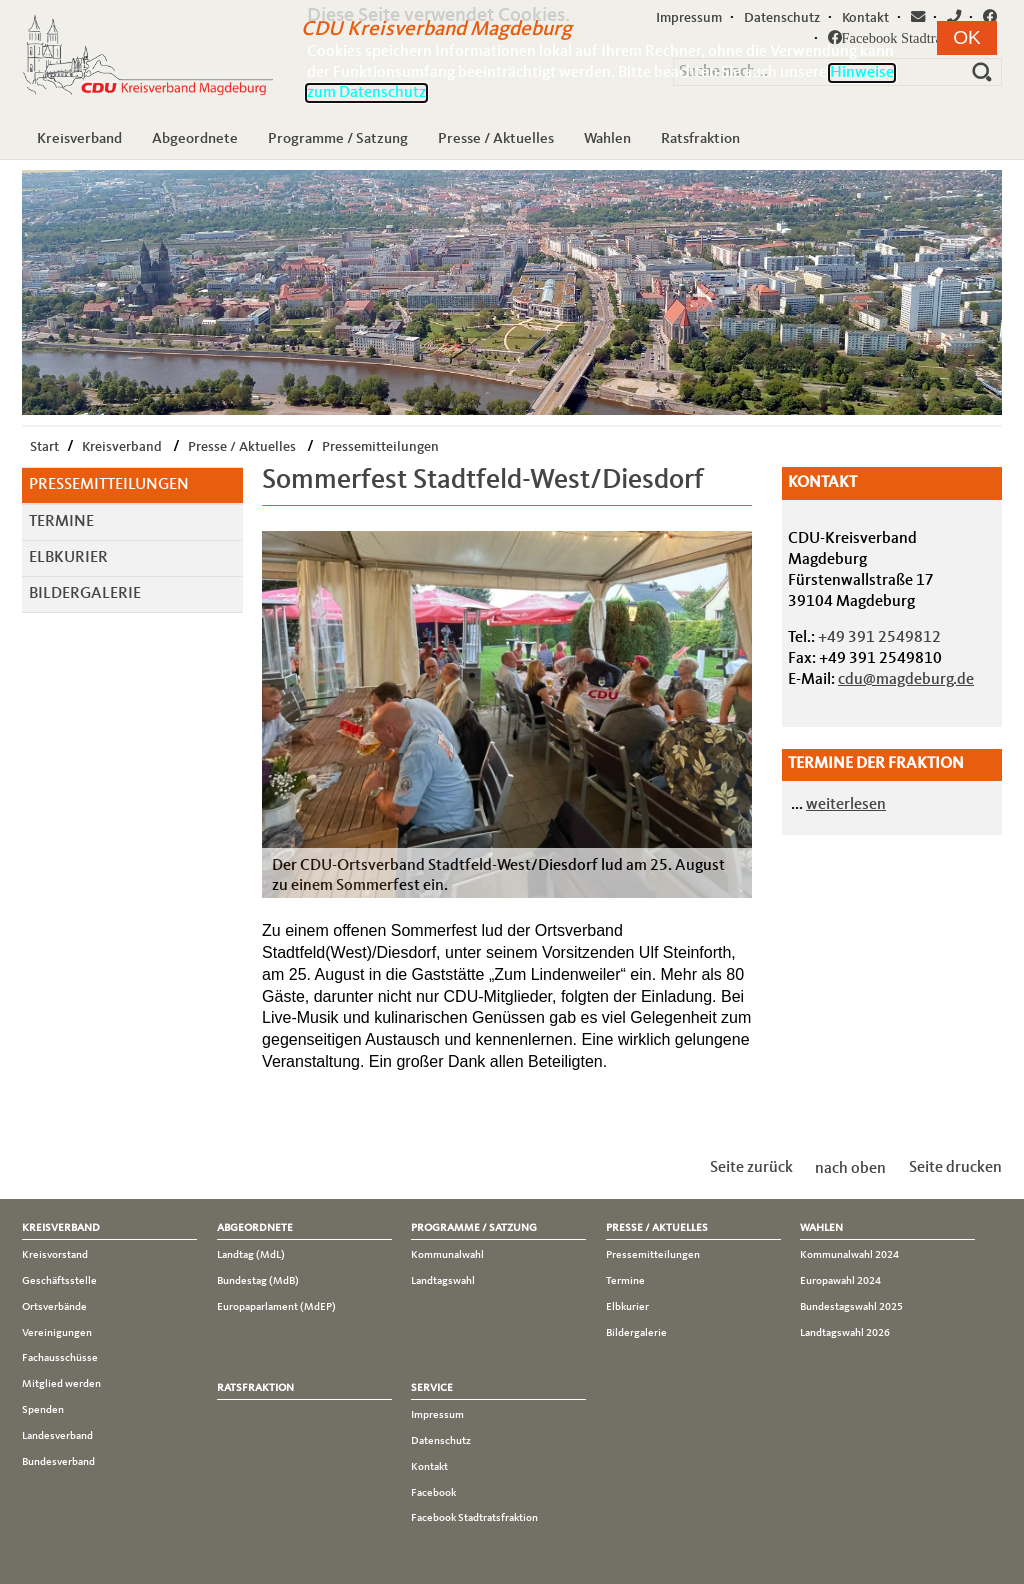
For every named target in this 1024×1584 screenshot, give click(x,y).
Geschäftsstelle (59, 1281)
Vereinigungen (57, 1333)
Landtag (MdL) (251, 1255)
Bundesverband (58, 1462)
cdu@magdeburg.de (906, 680)
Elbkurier (68, 558)
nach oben (850, 1168)
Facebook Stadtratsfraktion (474, 1518)
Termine (61, 522)
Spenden (43, 1410)
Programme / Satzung (338, 139)
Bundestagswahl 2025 (851, 1307)
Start (44, 447)
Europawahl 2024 (840, 1281)
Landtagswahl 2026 (845, 1333)
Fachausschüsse (60, 1358)
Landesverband (57, 1436)
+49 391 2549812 (879, 638)
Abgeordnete (195, 139)
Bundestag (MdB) (258, 1281)
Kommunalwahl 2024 (849, 1255)
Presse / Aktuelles (496, 139)
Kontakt (429, 1467)
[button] (967, 38)
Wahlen (607, 139)
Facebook (433, 1493)
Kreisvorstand (55, 1255)
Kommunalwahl (447, 1255)
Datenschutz (441, 1441)
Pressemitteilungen (380, 447)
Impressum (437, 1415)
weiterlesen (846, 805)
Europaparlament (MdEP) (276, 1307)
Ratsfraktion (700, 139)
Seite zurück (751, 1168)
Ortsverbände (54, 1307)
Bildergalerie (85, 594)
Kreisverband (79, 139)
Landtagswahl (443, 1281)
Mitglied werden (61, 1384)
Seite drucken (955, 1168)
